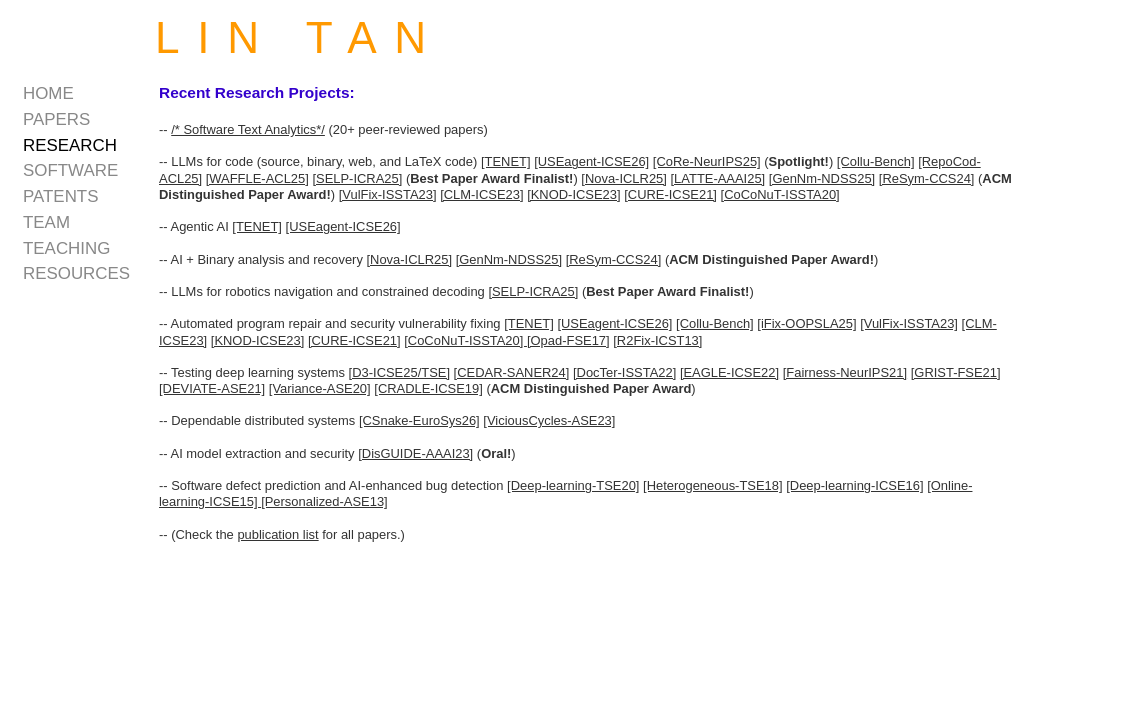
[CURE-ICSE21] (670, 194)
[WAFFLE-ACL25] (257, 178)
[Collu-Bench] (876, 161)
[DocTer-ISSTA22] (624, 372)
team (46, 222)
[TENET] (506, 161)
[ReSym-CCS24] (927, 178)
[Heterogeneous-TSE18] (713, 485)
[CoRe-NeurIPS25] (707, 161)
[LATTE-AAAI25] (718, 178)
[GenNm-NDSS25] (822, 178)
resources (76, 273)
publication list (277, 534)
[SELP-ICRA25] (357, 178)
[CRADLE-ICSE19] (428, 388)
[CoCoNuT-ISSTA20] (780, 194)
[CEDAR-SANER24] (512, 372)
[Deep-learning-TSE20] (573, 485)
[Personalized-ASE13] (324, 501)
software (70, 170)
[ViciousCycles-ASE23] (549, 420)
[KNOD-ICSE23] (573, 194)
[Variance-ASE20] (320, 388)
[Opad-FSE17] (568, 340)
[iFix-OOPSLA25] (806, 323)
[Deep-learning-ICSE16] (854, 485)
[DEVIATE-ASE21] (212, 388)
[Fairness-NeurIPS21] (845, 372)
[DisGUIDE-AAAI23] (415, 453)
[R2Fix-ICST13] (657, 340)
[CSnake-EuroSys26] (419, 420)
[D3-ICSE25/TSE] (399, 372)
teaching (66, 248)
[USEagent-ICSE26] (591, 161)
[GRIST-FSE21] (956, 372)
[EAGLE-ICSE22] (729, 372)
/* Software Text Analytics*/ (248, 129)
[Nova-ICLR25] (624, 178)
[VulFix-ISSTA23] (388, 194)
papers (56, 119)
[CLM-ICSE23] (481, 194)
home (48, 93)
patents (60, 196)
